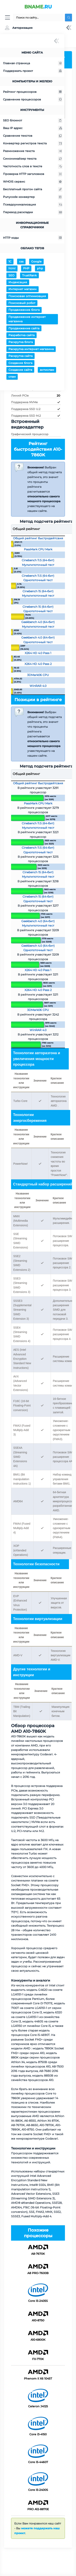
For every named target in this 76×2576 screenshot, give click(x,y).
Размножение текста (32, 151)
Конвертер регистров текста (32, 143)
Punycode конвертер (32, 197)
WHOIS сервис (32, 181)
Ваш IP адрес (32, 128)
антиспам (47, 370)
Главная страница (32, 63)
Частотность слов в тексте (32, 166)
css (21, 261)
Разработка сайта (21, 335)
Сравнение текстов (32, 135)
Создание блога (20, 363)
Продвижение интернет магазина (27, 319)
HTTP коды (32, 237)
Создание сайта (20, 370)
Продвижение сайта (23, 328)
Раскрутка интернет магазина (31, 349)
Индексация (17, 282)
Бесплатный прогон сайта (32, 189)
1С (9, 261)
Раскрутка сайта (20, 356)
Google (36, 261)
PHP (26, 268)
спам (12, 376)
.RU (38, 7)
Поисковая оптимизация (27, 296)
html (11, 268)
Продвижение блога (24, 310)
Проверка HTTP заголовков (32, 174)
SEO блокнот (32, 120)
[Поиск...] (38, 17)
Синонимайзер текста (32, 158)
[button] (18, 28)
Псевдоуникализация (32, 204)
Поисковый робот (21, 303)
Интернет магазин (22, 289)
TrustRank (29, 275)
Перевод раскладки (32, 212)
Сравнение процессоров (32, 99)
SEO (11, 275)
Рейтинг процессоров (32, 91)
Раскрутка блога (20, 342)
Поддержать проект (32, 70)
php (40, 268)
